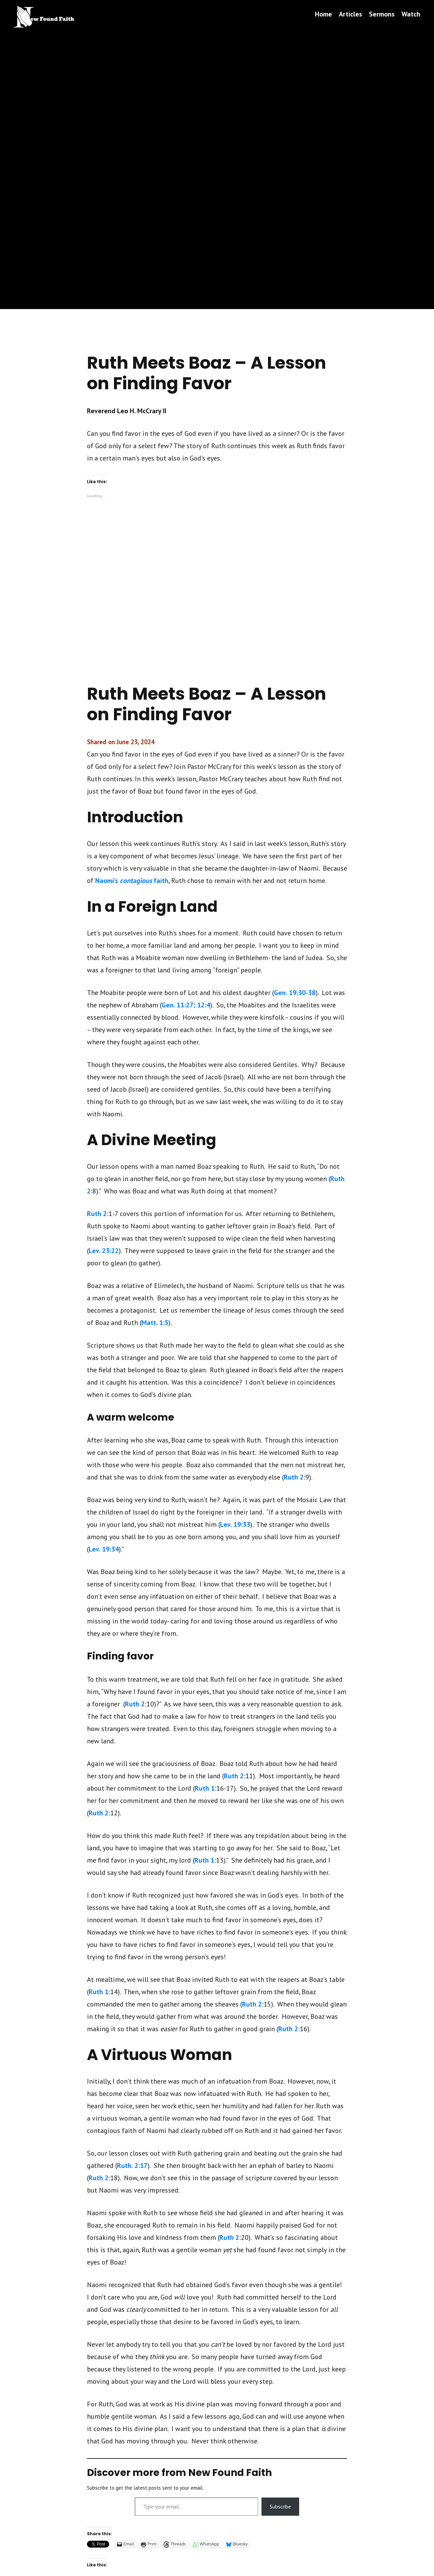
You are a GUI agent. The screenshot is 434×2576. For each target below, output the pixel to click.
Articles (350, 14)
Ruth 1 (205, 1788)
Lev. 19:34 (104, 1549)
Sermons (382, 14)
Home (323, 14)
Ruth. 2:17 (132, 2165)
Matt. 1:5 (154, 1322)
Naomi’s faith (131, 880)
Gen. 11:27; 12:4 (186, 1005)
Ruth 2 (97, 1213)
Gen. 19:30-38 (295, 992)
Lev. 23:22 (104, 1250)
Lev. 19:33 (235, 1524)
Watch (410, 14)
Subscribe (280, 2506)
